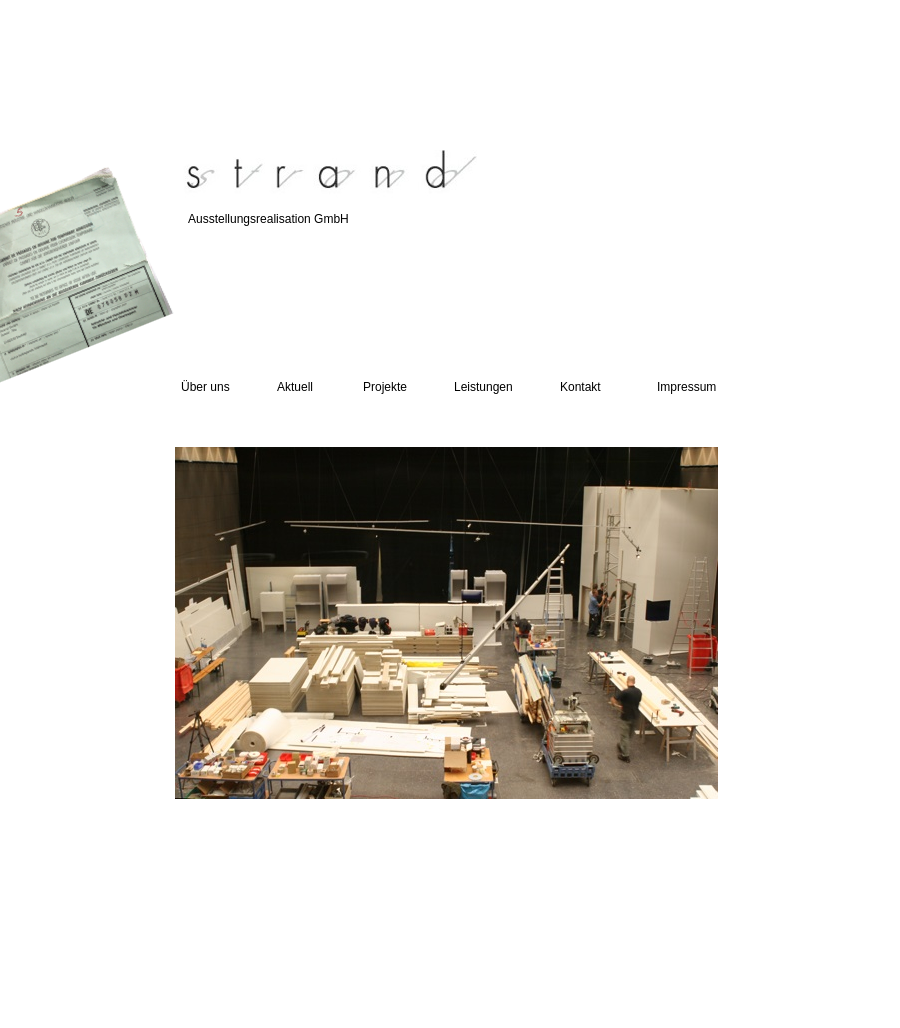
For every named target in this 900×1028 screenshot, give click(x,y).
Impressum (686, 387)
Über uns (205, 387)
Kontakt (580, 387)
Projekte (385, 387)
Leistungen (483, 387)
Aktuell (295, 387)
